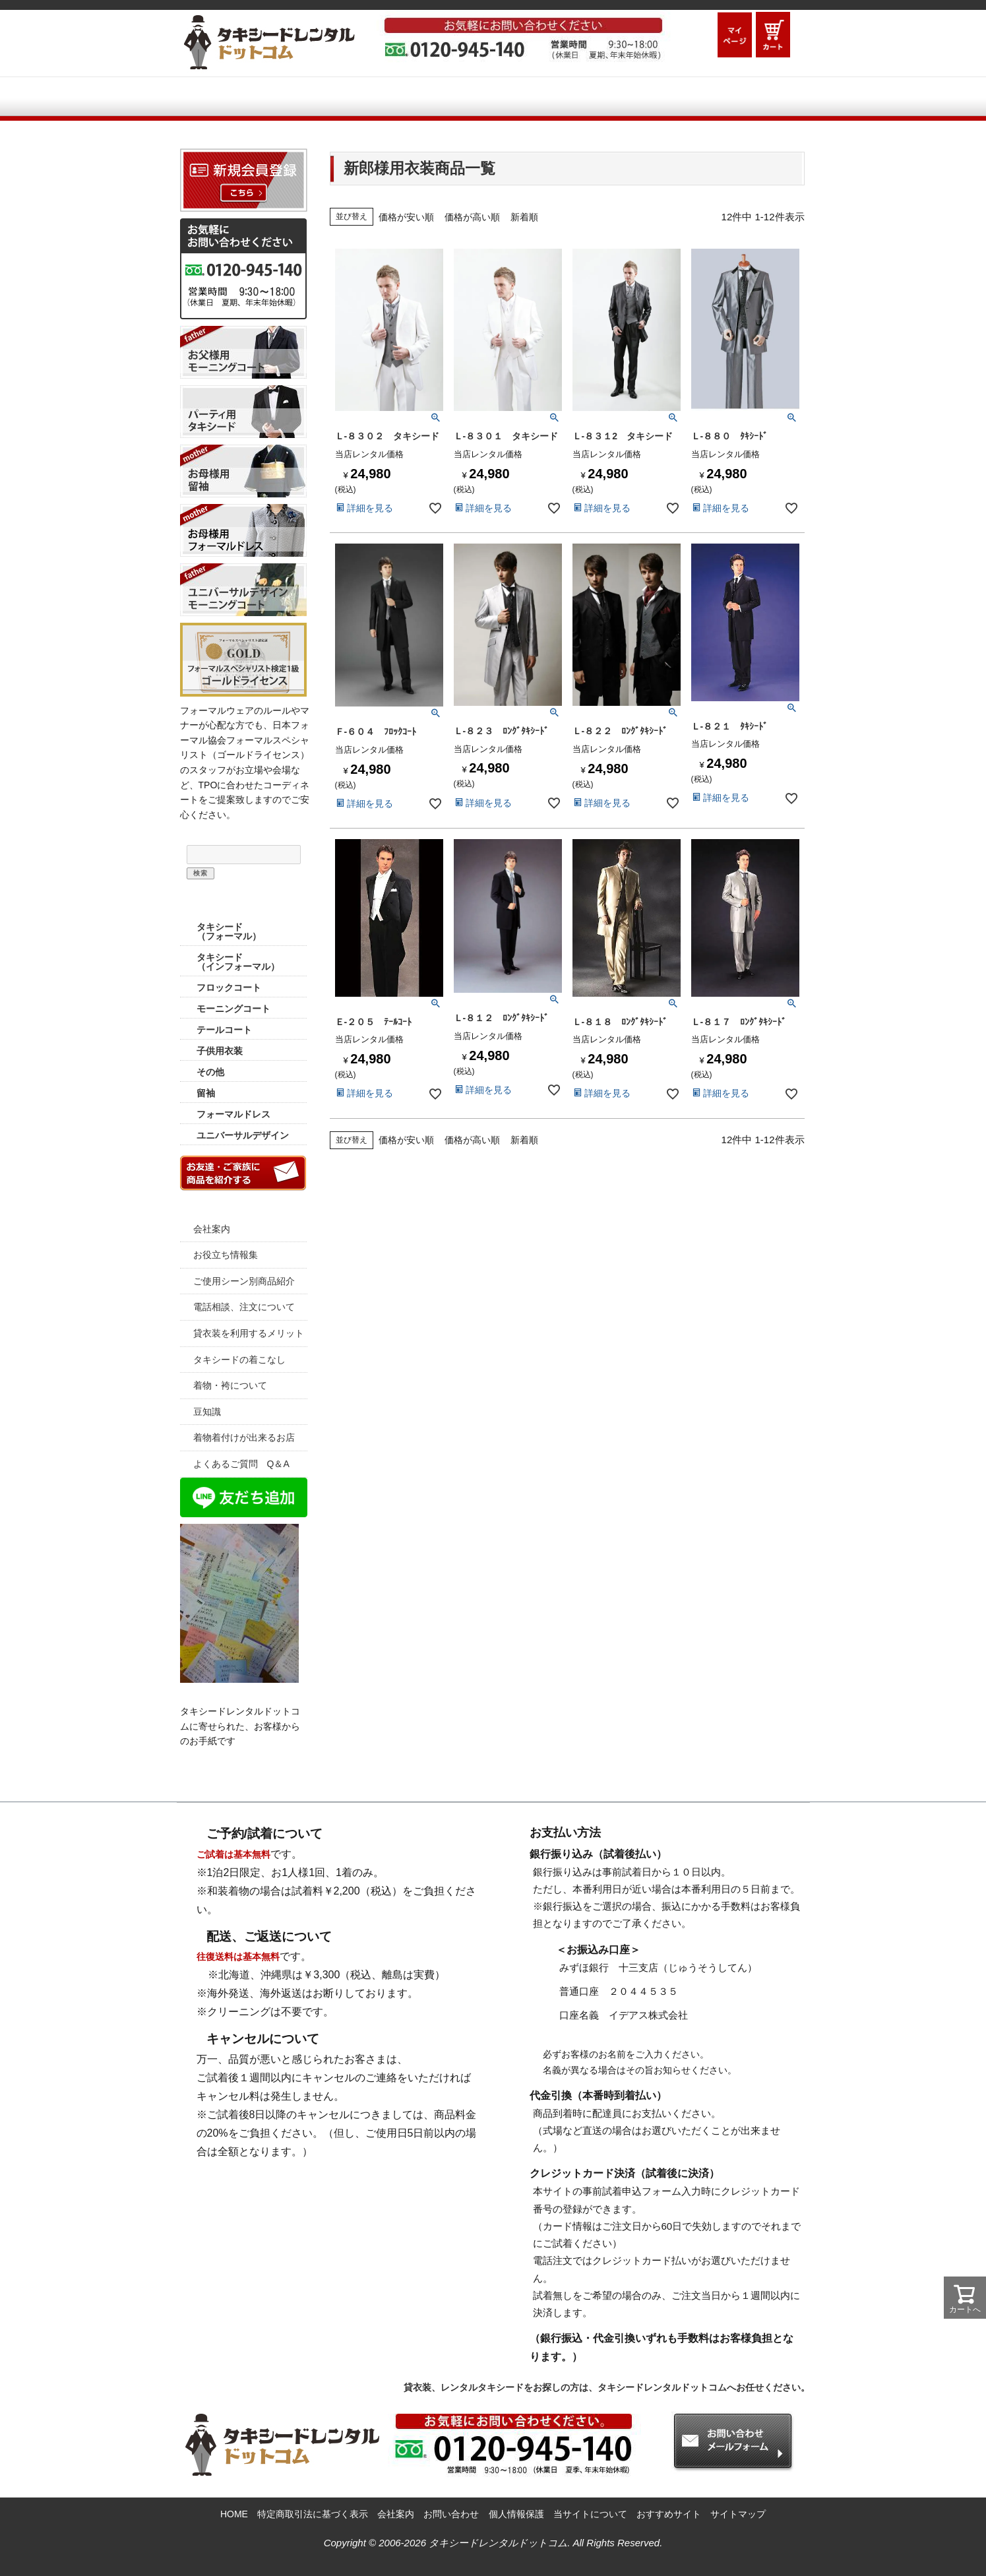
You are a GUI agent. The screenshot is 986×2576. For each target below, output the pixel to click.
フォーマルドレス (233, 1114)
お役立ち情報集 (225, 1254)
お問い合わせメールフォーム (740, 98)
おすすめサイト (668, 2514)
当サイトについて (590, 2514)
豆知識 (207, 1411)
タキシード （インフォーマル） (238, 962)
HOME (223, 98)
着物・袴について (230, 1385)
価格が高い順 (472, 217)
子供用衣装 (220, 1051)
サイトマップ (738, 2514)
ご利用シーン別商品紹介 (484, 98)
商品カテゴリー (243, 903)
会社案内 (211, 1229)
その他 (210, 1072)
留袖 (206, 1093)
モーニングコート (233, 1008)
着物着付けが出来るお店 (244, 1437)
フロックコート (229, 987)
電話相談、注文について (244, 1307)
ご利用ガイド (330, 98)
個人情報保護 (516, 2514)
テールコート (224, 1029)
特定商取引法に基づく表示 (312, 2514)
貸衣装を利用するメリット (248, 1333)
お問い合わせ (451, 2514)
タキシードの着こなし (239, 1359)
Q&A (625, 98)
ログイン (697, 34)
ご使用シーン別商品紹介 (244, 1281)
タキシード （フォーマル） (229, 931)
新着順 (524, 217)
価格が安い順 (406, 217)
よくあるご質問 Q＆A (241, 1464)
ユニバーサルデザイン (243, 1135)
